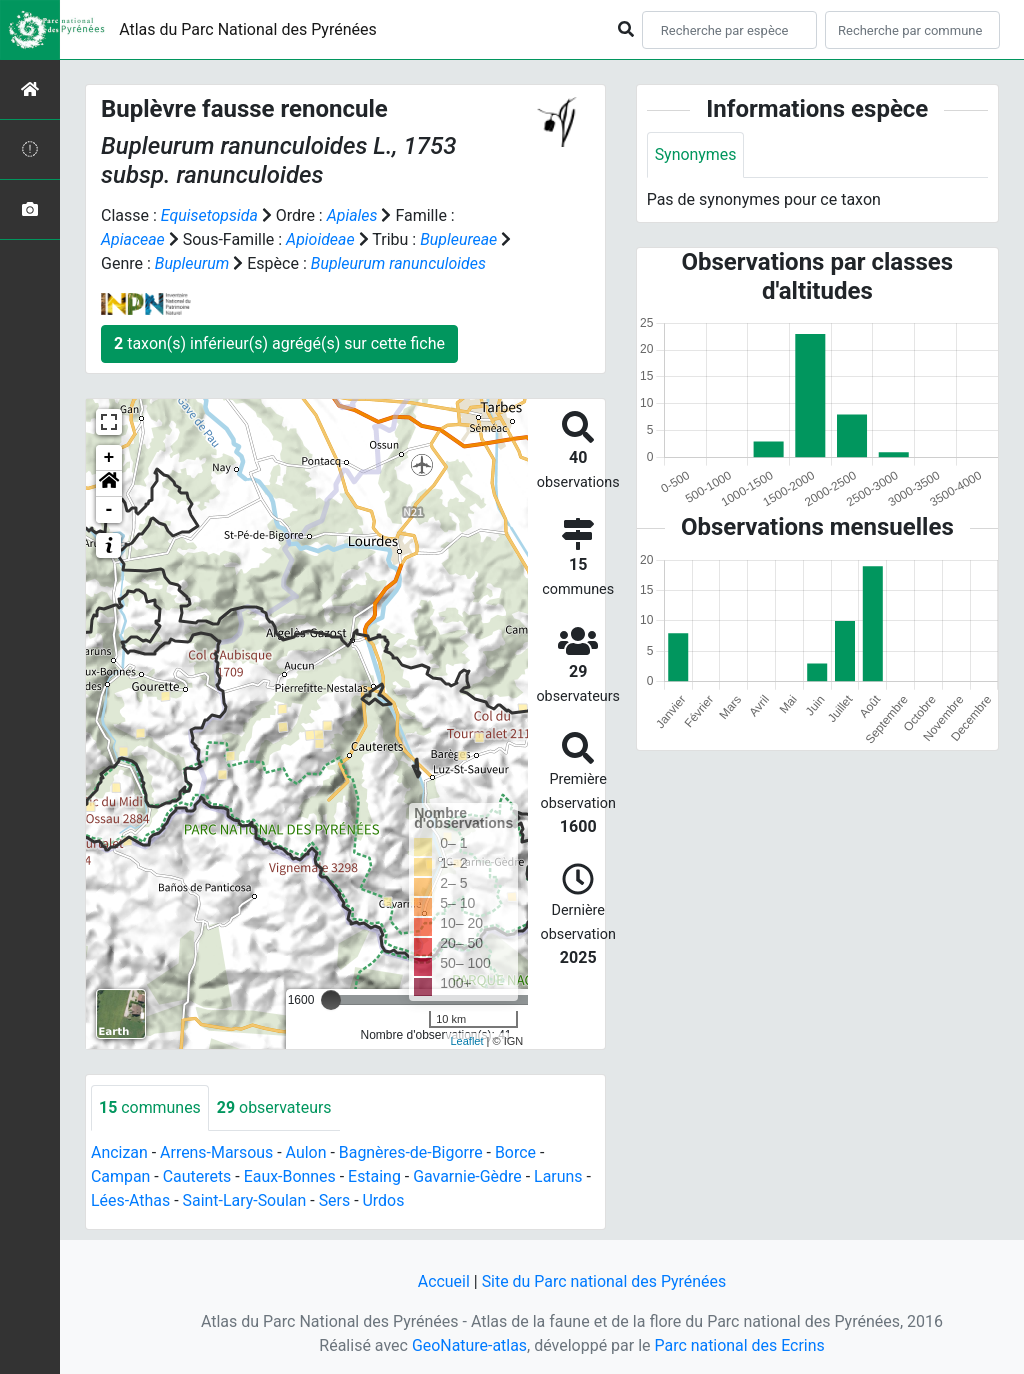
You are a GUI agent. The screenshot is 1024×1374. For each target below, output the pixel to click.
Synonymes (696, 154)
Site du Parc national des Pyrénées (604, 1281)
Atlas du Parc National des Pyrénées (248, 29)
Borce (517, 1152)
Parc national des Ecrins (739, 1345)
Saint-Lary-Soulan (245, 1200)
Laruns (560, 1176)
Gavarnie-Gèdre (469, 1176)
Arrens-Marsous (217, 1152)
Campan (121, 1176)
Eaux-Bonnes (290, 1176)
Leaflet (466, 1041)
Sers (336, 1200)
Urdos (385, 1200)
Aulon (306, 1152)
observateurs (274, 1107)
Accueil (443, 1281)
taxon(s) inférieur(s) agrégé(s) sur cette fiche (279, 343)
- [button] (109, 510)
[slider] (331, 1000)
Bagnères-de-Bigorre (412, 1152)
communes (150, 1107)
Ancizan (119, 1152)
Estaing (375, 1176)
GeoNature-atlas (469, 1345)
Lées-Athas (131, 1200)
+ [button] (109, 458)
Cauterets (197, 1176)
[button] (109, 484)
